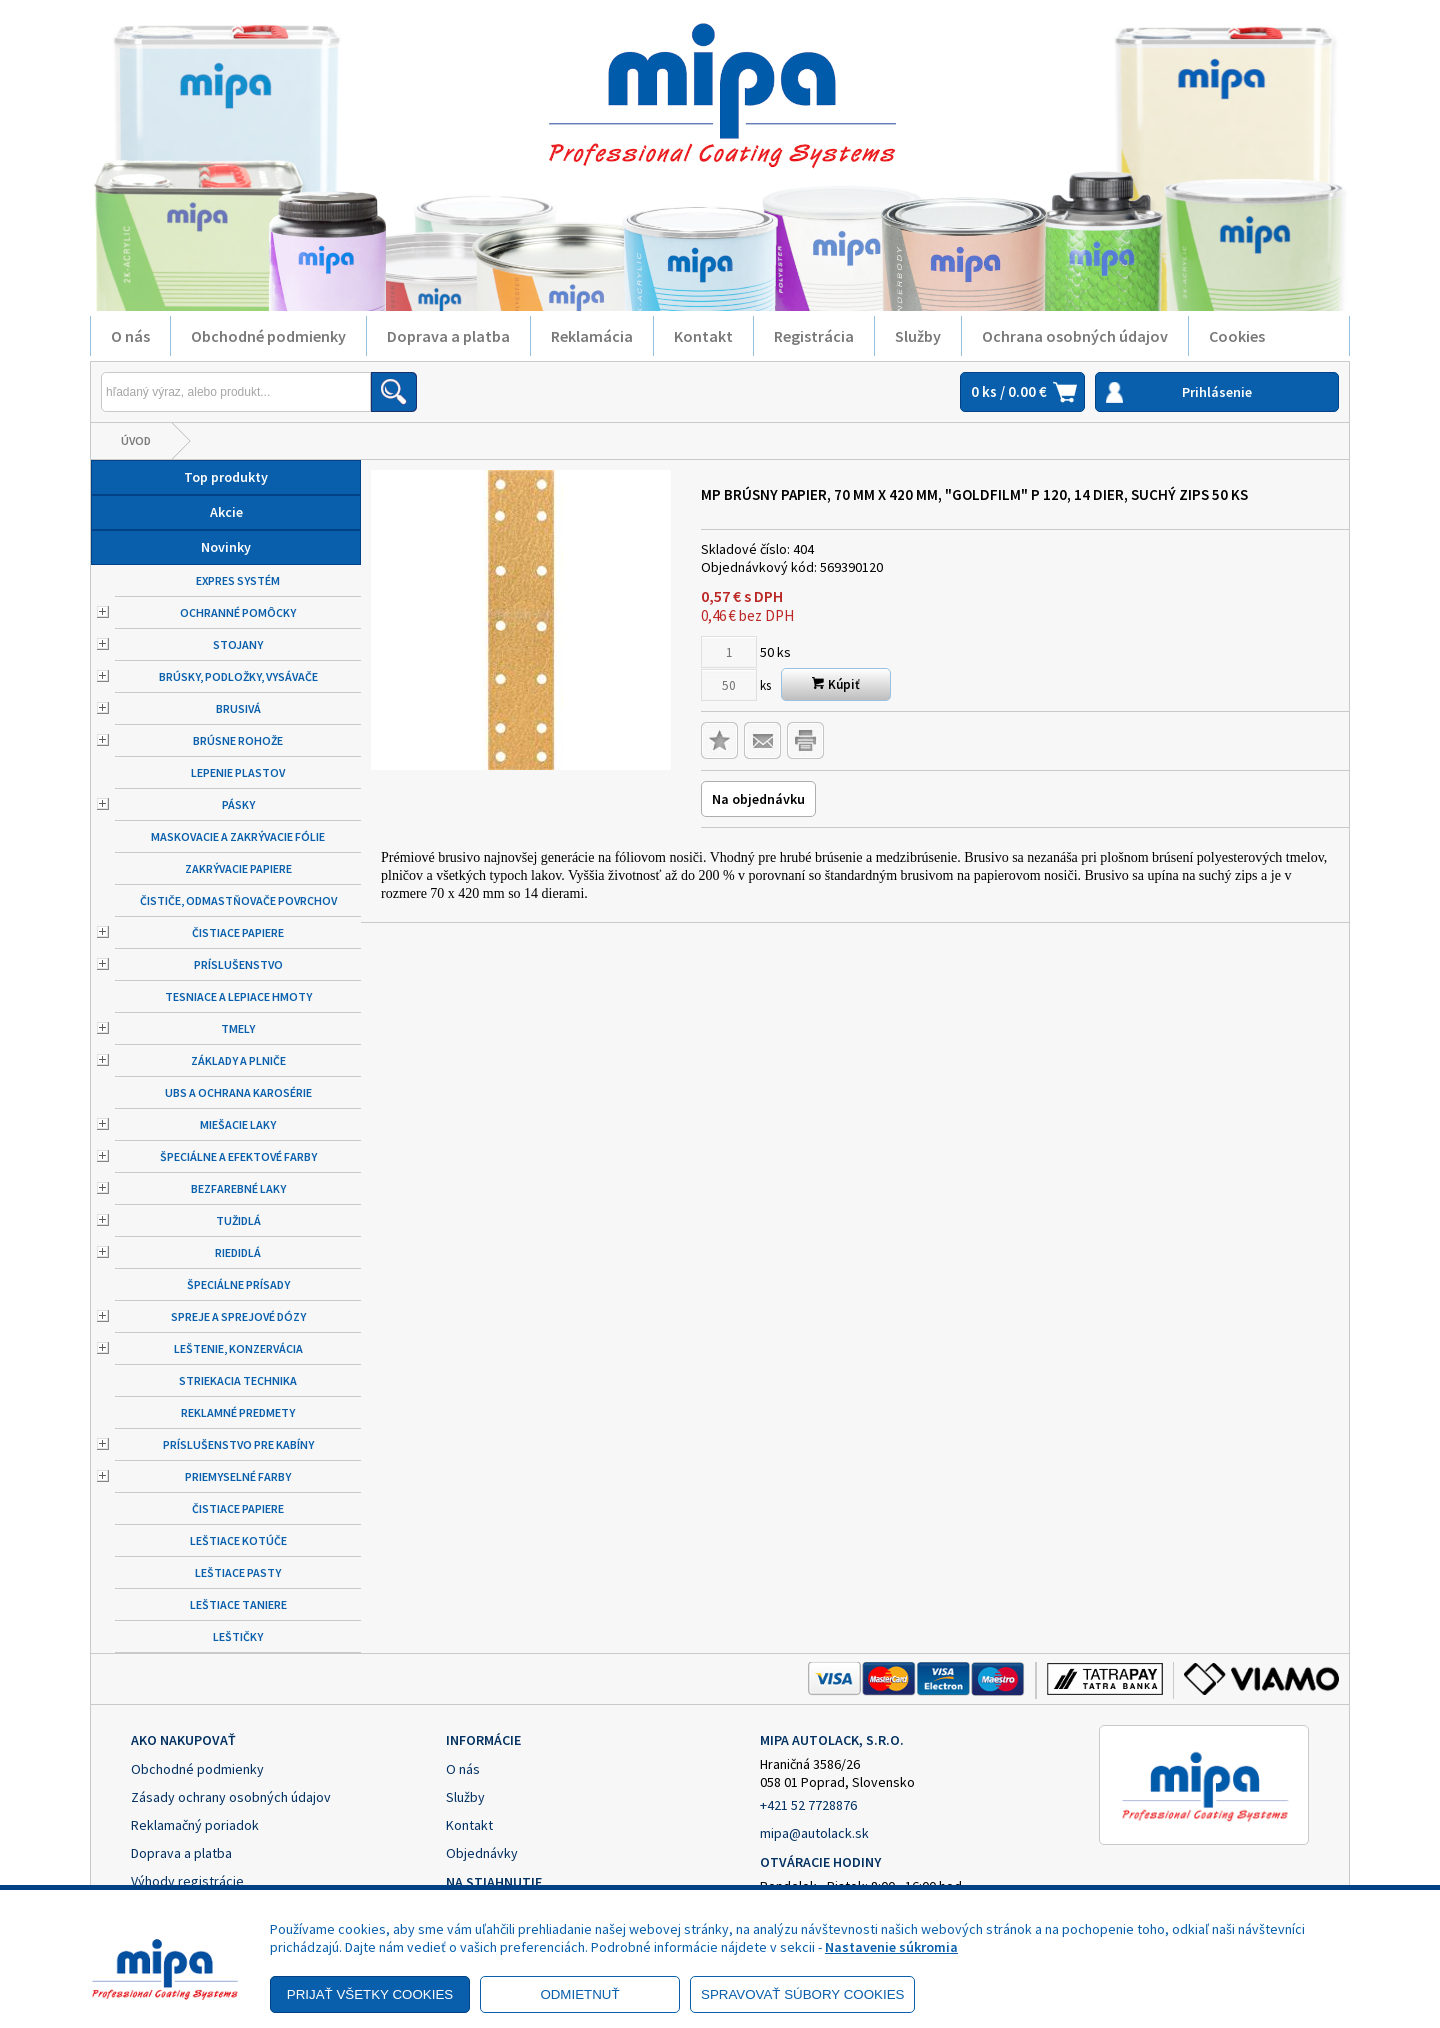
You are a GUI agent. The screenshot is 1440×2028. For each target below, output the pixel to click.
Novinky (226, 547)
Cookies (1237, 336)
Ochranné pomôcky (238, 612)
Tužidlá (238, 1220)
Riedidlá (238, 1252)
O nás (130, 336)
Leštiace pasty (238, 1572)
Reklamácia (592, 336)
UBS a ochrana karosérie (238, 1092)
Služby (918, 336)
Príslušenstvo (238, 964)
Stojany (238, 644)
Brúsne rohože (238, 740)
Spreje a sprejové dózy (238, 1316)
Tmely (238, 1028)
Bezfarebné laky (238, 1188)
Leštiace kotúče (238, 1540)
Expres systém (238, 580)
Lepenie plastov (238, 772)
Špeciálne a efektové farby (238, 1156)
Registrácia (814, 336)
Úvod (136, 440)
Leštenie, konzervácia (238, 1348)
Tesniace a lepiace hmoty (238, 996)
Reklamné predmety (238, 1412)
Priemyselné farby (238, 1476)
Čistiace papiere (238, 932)
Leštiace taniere (238, 1604)
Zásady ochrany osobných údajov (231, 1797)
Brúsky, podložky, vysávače (238, 676)
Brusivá (238, 708)
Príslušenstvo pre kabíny (238, 1444)
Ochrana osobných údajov (1075, 336)
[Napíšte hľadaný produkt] (236, 392)
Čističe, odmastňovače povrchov (238, 900)
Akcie (226, 512)
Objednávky (482, 1853)
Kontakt (703, 336)
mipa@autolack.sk (814, 1833)
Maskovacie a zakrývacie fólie (238, 836)
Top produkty (226, 477)
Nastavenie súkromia (891, 1947)
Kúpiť (836, 684)
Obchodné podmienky (268, 336)
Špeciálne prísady (238, 1284)
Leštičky (238, 1636)
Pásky (238, 804)
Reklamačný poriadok (195, 1825)
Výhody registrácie (187, 1881)
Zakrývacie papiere (238, 868)
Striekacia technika (238, 1380)
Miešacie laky (238, 1124)
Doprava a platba (448, 336)
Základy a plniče (238, 1060)
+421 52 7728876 (808, 1805)
